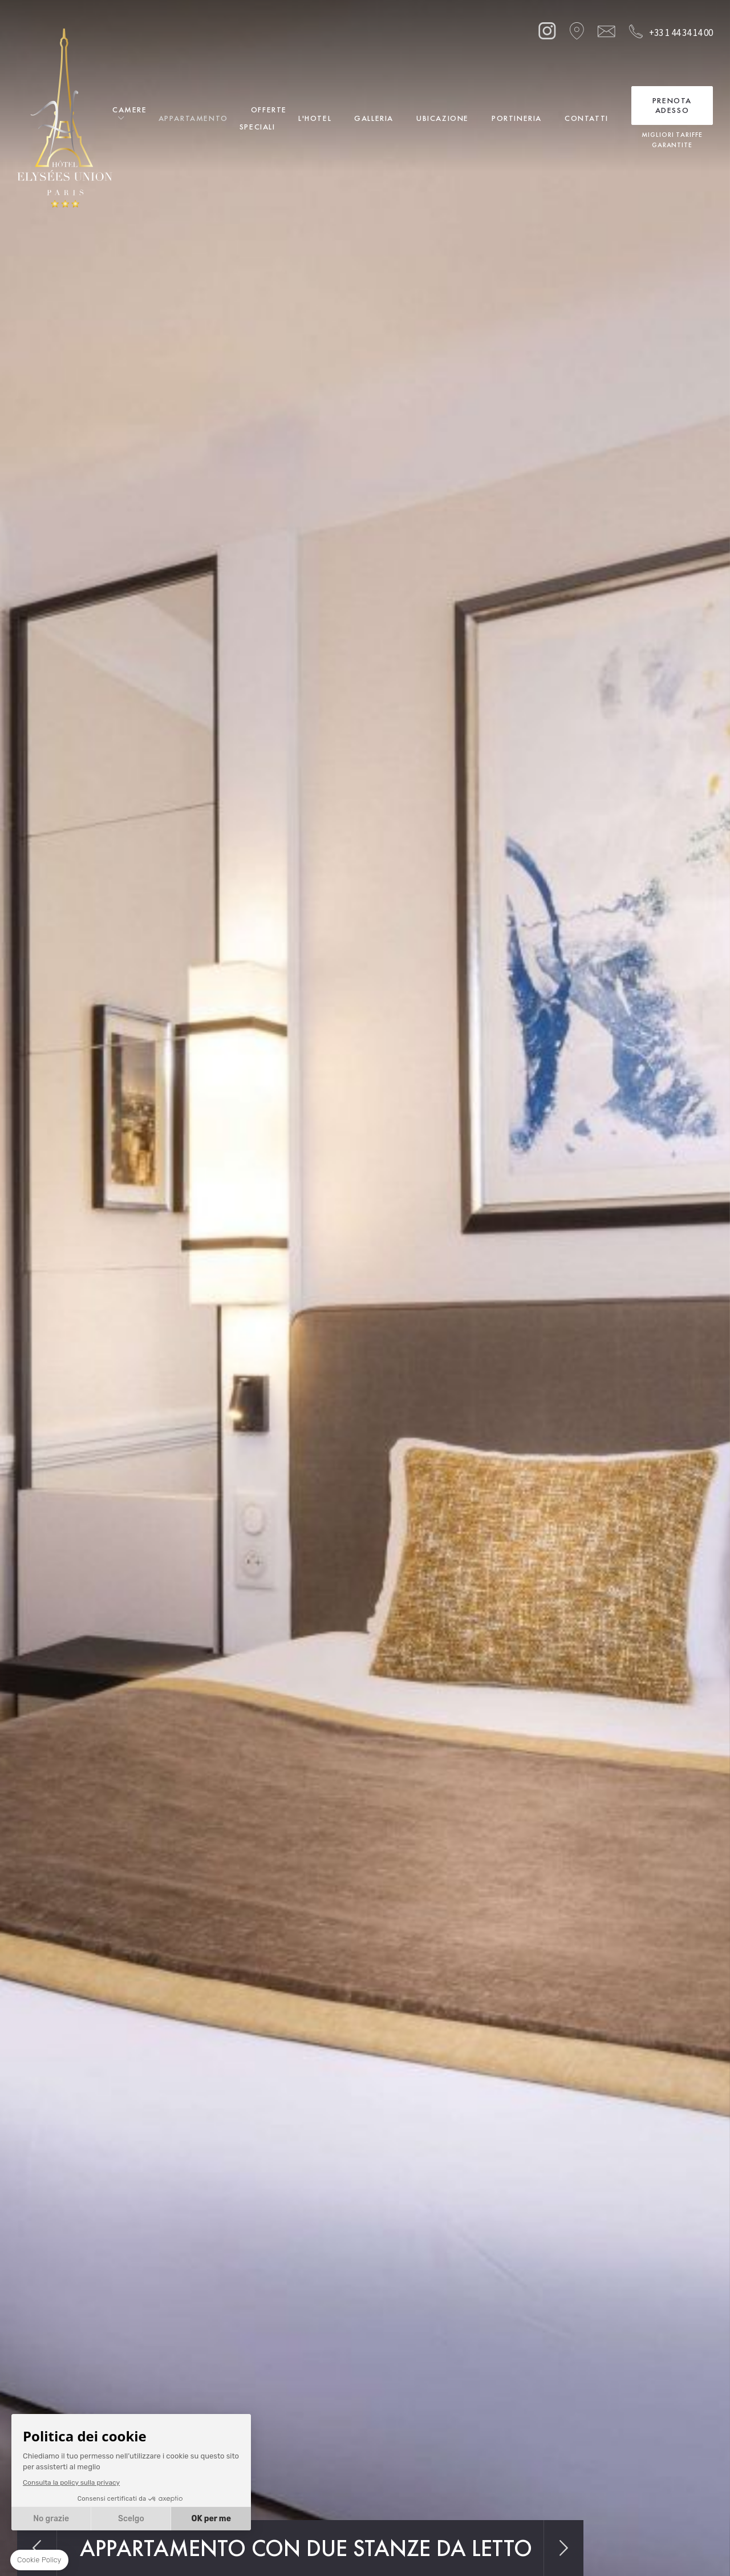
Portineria (517, 118)
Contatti (587, 118)
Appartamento (193, 118)
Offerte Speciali (263, 118)
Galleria (374, 118)
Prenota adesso (672, 105)
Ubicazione (442, 118)
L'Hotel (314, 118)
